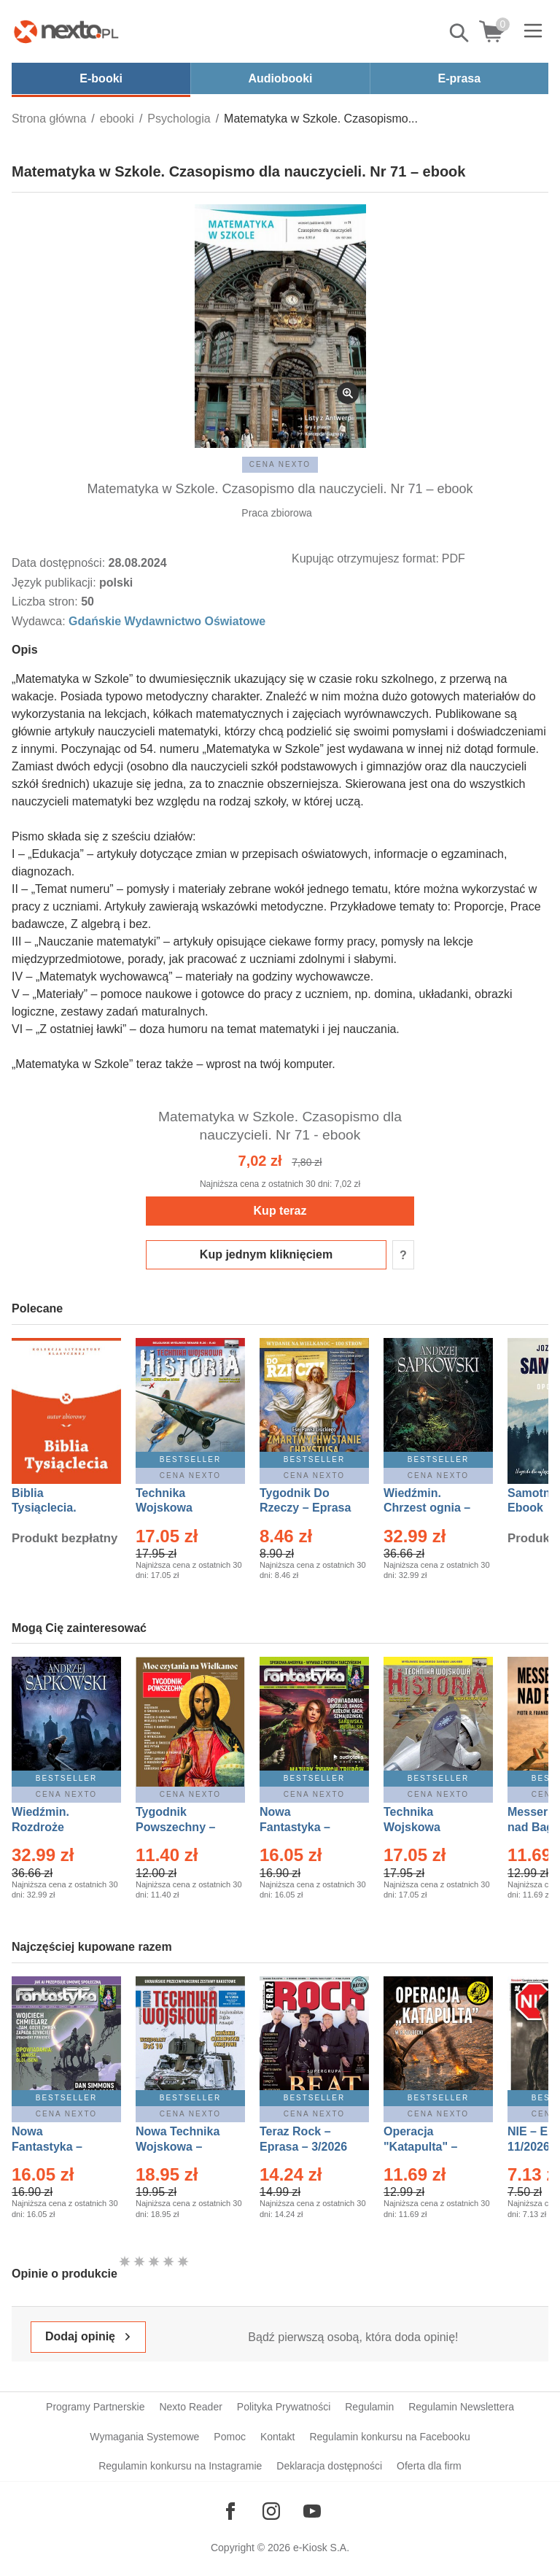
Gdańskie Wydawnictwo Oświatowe (167, 621)
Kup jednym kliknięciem (266, 1254)
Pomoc (230, 2436)
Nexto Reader (190, 2407)
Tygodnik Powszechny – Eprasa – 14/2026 (183, 1827)
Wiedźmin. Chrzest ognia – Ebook (427, 1508)
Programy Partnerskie (95, 2407)
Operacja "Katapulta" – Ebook (420, 2146)
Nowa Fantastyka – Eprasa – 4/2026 (55, 2146)
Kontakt (277, 2436)
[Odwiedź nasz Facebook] (230, 2511)
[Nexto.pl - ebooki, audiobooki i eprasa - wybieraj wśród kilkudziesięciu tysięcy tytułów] (66, 31)
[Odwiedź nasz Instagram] (271, 2511)
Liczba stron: (46, 601)
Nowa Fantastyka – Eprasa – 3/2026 (303, 1827)
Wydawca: (40, 621)
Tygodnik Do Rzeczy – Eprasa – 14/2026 (305, 1508)
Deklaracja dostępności (329, 2466)
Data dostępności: (60, 563)
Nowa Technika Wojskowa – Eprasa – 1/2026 (179, 2146)
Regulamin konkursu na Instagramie (180, 2466)
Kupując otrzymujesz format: (365, 558)
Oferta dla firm (429, 2466)
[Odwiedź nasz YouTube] (312, 2511)
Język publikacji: (55, 582)
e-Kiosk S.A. (321, 2547)
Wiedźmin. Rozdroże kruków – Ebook (56, 1827)
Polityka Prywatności (283, 2407)
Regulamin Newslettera (461, 2407)
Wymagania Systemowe (144, 2436)
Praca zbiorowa (276, 513)
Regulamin (369, 2407)
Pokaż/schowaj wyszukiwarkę (460, 33)
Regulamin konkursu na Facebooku (389, 2436)
